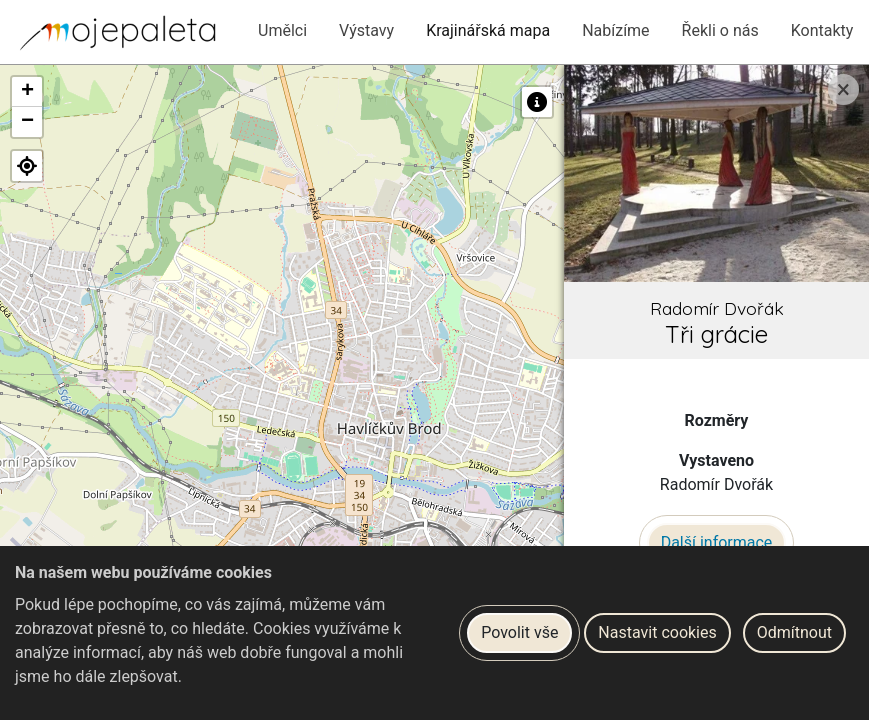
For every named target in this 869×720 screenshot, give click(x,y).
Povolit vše (519, 632)
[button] (27, 92)
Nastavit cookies (657, 632)
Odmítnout (794, 632)
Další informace (717, 542)
